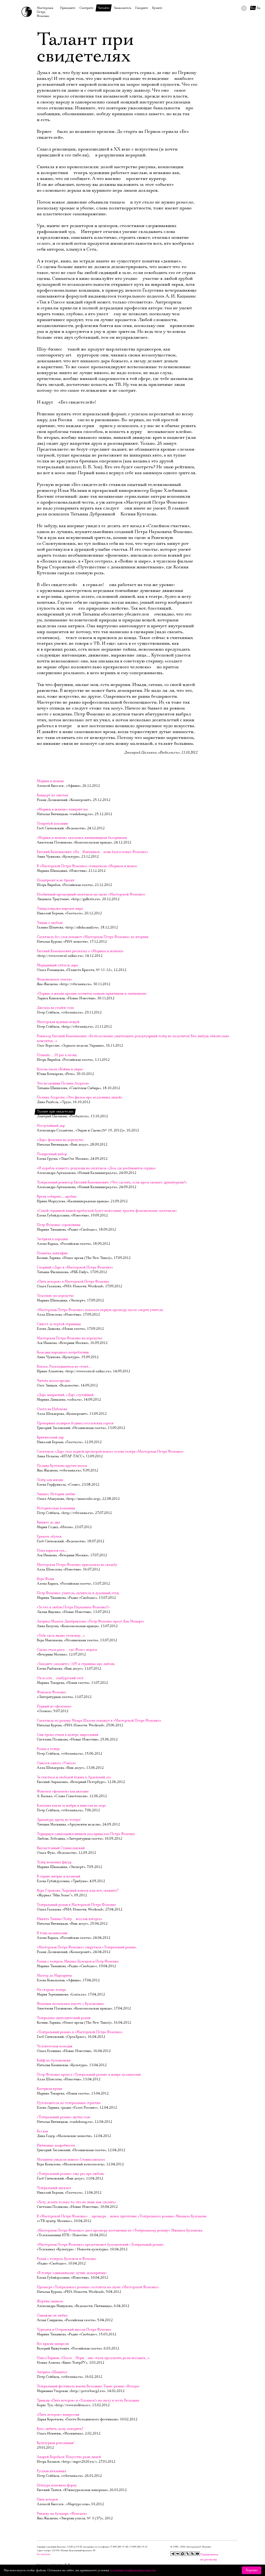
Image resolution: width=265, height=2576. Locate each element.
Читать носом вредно (53, 1381)
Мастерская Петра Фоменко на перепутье (70, 1338)
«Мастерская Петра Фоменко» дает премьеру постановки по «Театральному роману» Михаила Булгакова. (120, 2230)
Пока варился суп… (52, 1551)
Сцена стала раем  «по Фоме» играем (67, 1650)
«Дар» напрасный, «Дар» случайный (65, 1395)
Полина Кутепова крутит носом (62, 1466)
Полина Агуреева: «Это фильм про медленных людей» (79, 1097)
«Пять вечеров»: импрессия (58, 2415)
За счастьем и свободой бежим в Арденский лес (74, 1777)
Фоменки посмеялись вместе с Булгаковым (70, 2004)
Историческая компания (56, 1508)
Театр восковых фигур (54, 1862)
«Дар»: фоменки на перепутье (60, 1140)
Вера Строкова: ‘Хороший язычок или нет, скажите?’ (78, 1891)
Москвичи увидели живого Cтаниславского (71, 2160)
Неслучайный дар (51, 1126)
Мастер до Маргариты (54, 1976)
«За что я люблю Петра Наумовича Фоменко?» (73, 1607)
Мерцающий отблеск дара (57, 965)
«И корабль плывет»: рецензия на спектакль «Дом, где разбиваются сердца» (96, 1168)
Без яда (42, 2131)
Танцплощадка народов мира (60, 909)
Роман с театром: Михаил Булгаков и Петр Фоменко (78, 1961)
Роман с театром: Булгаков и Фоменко (66, 2259)
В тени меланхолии (52, 1933)
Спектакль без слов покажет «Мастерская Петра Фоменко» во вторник (93, 937)
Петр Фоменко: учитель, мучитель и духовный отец (78, 1593)
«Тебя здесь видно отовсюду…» (61, 1636)
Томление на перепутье (55, 1296)
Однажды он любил (52, 2315)
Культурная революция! (55, 2443)
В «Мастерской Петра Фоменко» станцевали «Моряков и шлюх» (87, 866)
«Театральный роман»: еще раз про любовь (70, 2174)
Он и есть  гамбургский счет (60, 1678)
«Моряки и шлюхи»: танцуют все (62, 809)
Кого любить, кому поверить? (60, 2429)
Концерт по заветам (52, 795)
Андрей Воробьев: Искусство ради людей (69, 2457)
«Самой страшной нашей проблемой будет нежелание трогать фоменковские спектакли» (107, 1211)
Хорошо (251, 2570)
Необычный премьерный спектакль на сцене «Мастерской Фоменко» (91, 894)
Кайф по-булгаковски (53, 2060)
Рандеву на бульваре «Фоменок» (62, 2514)
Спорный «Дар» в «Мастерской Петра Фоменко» (75, 1267)
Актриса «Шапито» (52, 2372)
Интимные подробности (56, 2145)
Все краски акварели (53, 2344)
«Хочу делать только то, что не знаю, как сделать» (76, 2202)
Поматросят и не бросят (56, 880)
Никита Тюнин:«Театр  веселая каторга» (69, 1919)
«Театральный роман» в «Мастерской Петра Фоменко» (80, 2032)
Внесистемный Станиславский (61, 1848)
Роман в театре (48, 1749)
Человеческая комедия (54, 2046)
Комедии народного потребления (63, 1352)
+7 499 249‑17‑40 (119, 2546)
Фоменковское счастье (54, 979)
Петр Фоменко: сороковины (58, 1225)
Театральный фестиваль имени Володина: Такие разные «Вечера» (88, 2386)
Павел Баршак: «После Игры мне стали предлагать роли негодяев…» (93, 2358)
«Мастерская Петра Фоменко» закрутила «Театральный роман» (87, 1947)
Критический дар (50, 1437)
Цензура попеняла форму (57, 2485)
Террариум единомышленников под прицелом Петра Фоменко (86, 1834)
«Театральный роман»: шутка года (63, 2117)
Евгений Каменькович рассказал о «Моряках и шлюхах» (80, 951)
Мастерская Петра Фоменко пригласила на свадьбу (77, 1565)
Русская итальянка (51, 2471)
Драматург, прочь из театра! (59, 1820)
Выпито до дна (48, 1522)
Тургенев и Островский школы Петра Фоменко (74, 2330)
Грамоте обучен (49, 1537)
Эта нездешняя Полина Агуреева (63, 1083)
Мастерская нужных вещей (58, 1022)
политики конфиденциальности (133, 2570)
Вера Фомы (45, 1579)
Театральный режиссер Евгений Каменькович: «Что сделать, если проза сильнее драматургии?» (112, 1182)
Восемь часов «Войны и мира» (60, 1069)
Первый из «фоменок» (54, 1706)
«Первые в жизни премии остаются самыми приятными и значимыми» (92, 994)
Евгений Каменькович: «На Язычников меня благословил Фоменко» (92, 852)
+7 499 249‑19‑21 (138, 2546)
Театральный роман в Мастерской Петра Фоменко (76, 1905)
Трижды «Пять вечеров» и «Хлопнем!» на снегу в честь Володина (88, 2400)
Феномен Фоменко (51, 1692)
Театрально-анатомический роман (64, 2018)
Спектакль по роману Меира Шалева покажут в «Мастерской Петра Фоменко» (99, 1721)
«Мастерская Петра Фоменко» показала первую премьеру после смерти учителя (100, 1310)
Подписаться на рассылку (202, 2554)
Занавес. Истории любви (56, 1494)
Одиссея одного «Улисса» (56, 1763)
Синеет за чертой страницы (59, 1324)
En (258, 8)
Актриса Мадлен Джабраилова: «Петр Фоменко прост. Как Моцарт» (90, 1621)
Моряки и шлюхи (50, 781)
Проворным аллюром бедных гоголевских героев (75, 1423)
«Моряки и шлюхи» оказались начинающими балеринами (82, 838)
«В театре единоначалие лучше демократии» (72, 2273)
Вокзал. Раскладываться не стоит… (64, 1367)
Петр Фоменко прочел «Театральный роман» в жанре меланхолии (89, 2075)
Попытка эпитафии (52, 1253)
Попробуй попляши (52, 824)
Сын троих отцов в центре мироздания (67, 1735)
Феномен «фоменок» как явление (63, 1791)
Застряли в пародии (52, 1239)
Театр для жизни (50, 1480)
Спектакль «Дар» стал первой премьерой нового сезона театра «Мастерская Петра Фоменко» (110, 1452)
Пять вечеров (47, 2499)
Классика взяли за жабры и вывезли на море (71, 1806)
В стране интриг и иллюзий (58, 1876)
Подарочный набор (52, 1154)
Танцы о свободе (50, 923)
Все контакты (43, 2554)
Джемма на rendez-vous (55, 1008)
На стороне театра (51, 1990)
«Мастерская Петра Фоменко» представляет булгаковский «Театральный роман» (100, 2245)
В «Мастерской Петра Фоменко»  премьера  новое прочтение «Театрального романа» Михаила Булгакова (121, 2216)
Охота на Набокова (52, 1409)
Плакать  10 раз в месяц (57, 1055)
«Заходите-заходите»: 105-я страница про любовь (76, 1664)
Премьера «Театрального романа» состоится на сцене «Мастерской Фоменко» (98, 2287)
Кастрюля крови (49, 2089)
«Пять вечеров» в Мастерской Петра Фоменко (73, 1282)
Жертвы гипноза (50, 2301)
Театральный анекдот (54, 2188)
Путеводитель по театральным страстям (68, 2103)
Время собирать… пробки (56, 1197)
